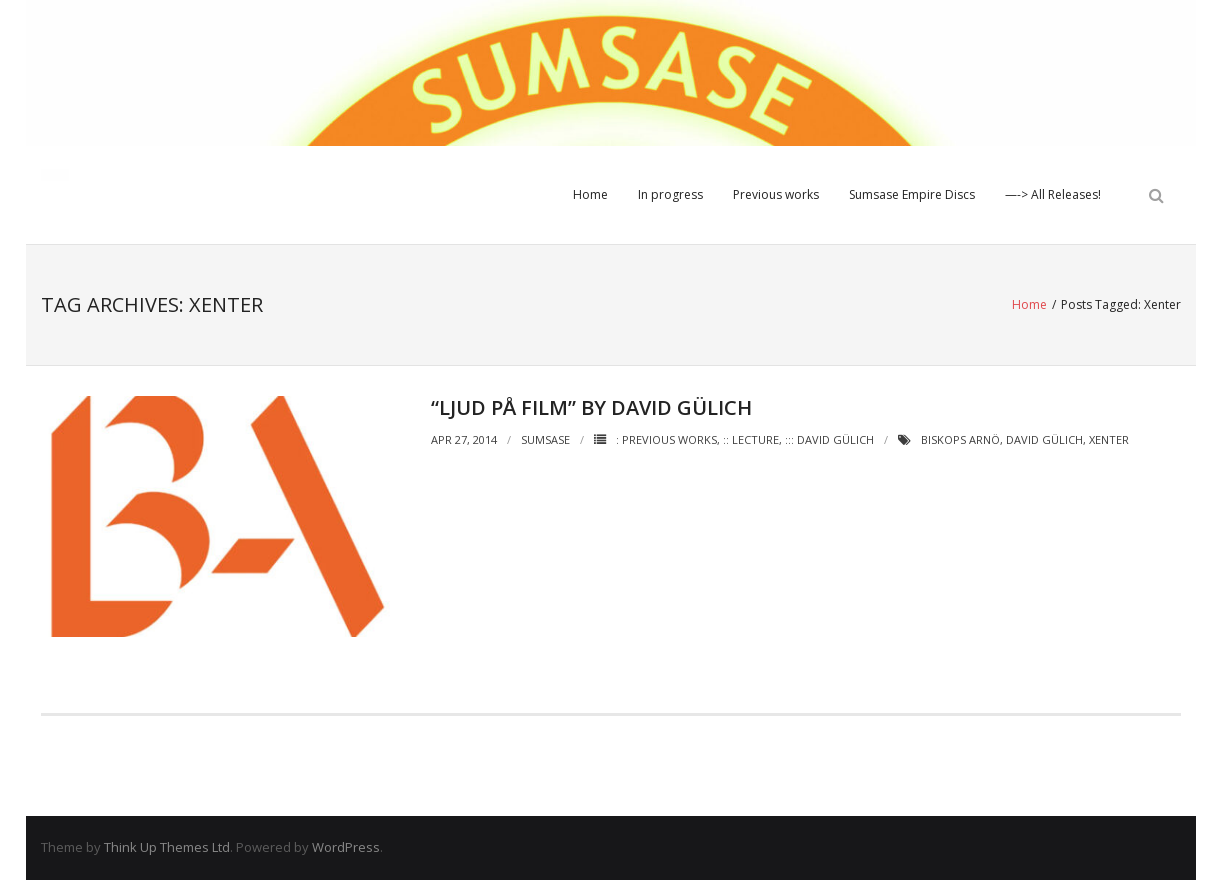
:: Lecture (751, 439)
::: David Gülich (829, 439)
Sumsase (545, 439)
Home (590, 194)
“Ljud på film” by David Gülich (591, 407)
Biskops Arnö (960, 439)
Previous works (776, 194)
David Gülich (1044, 439)
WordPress (346, 847)
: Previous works (666, 439)
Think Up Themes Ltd (167, 847)
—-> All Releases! (1053, 194)
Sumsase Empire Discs (912, 194)
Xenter (1109, 439)
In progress (670, 194)
